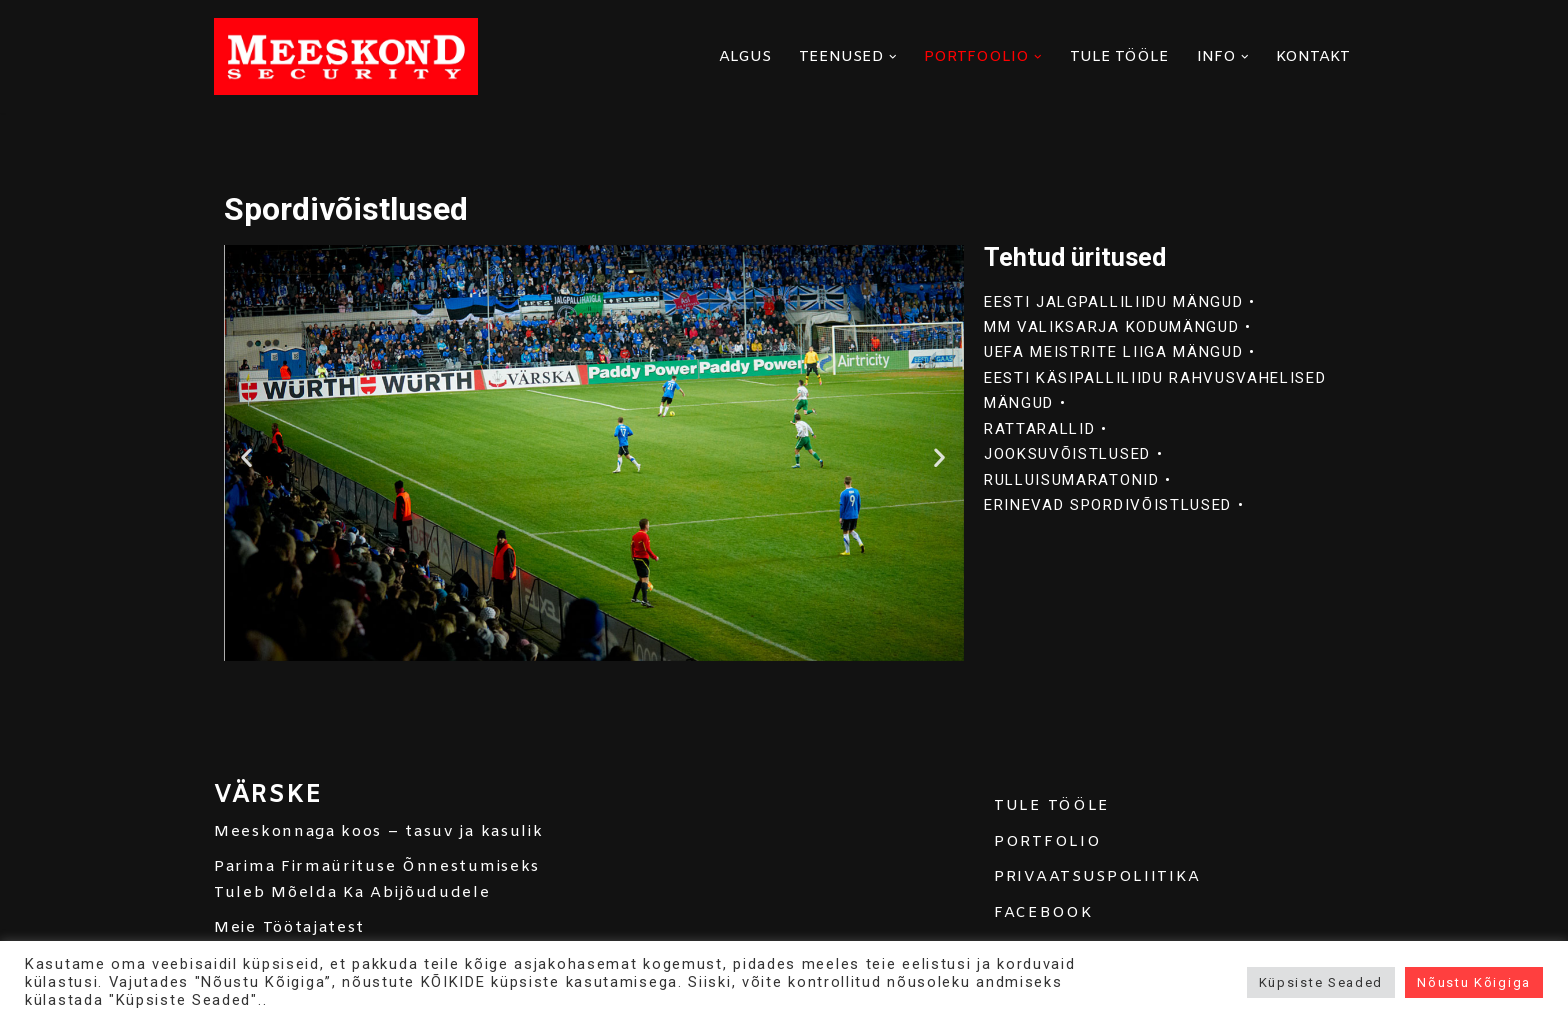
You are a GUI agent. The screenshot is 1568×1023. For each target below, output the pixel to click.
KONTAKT (1313, 57)
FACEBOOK (1043, 913)
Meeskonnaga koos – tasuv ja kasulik (379, 832)
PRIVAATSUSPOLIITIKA (1097, 878)
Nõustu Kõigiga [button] (1474, 982)
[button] (893, 57)
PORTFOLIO (1047, 842)
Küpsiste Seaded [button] (1321, 982)
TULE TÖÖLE (1119, 57)
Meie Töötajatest (289, 929)
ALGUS (745, 57)
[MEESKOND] (346, 56)
